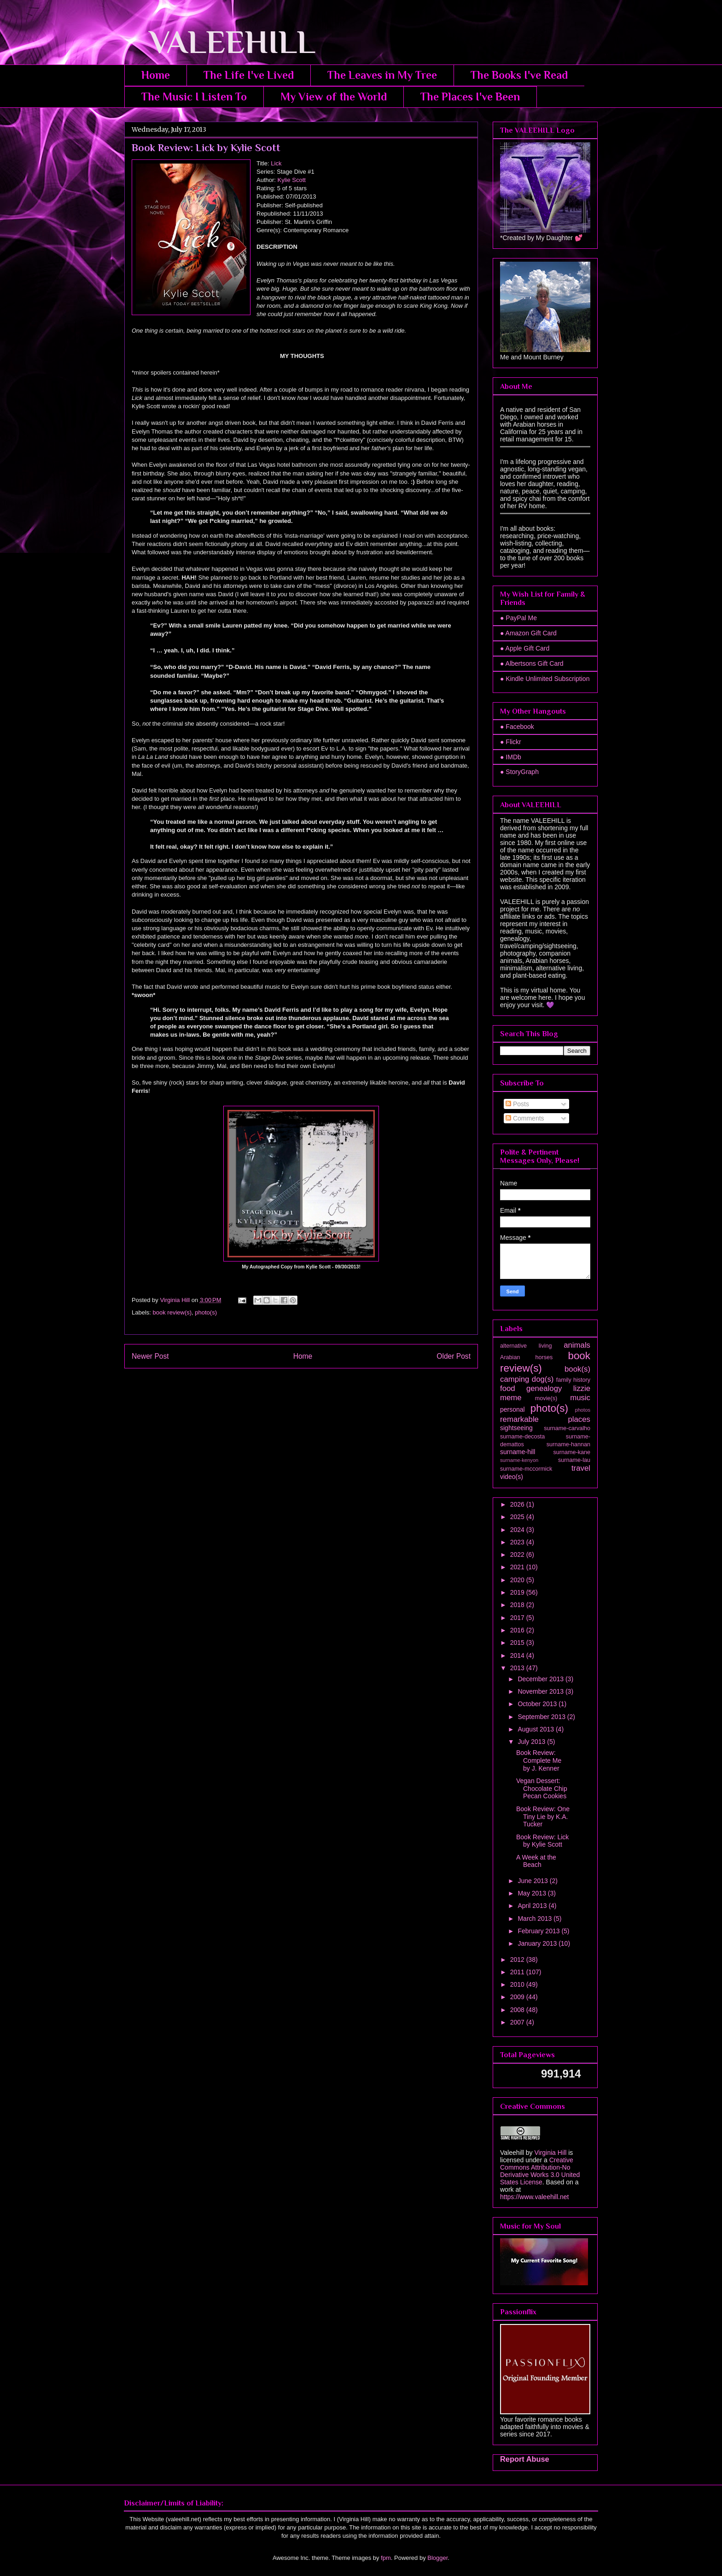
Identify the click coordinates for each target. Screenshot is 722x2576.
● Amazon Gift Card (528, 633)
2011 (518, 1972)
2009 (518, 1997)
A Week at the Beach (536, 1861)
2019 (518, 1592)
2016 (518, 1630)
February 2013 (539, 1931)
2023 (518, 1542)
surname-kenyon (519, 1460)
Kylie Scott (292, 179)
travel (580, 1468)
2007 (518, 2022)
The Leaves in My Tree (382, 75)
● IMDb (510, 757)
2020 (518, 1580)
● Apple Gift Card (524, 648)
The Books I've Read (519, 75)
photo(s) (206, 1312)
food (507, 1388)
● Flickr (510, 741)
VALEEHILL (219, 42)
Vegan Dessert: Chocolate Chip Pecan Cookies (541, 1788)
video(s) (511, 1476)
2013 (518, 1668)
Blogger (437, 2557)
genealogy (544, 1388)
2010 (518, 1984)
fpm (386, 2557)
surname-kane (571, 1452)
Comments (525, 1118)
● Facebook (517, 726)
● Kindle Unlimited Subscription (544, 678)
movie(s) (546, 1398)
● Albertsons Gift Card (532, 663)
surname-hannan (568, 1444)
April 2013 (533, 1905)
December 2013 (541, 1679)
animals (577, 1345)
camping (514, 1379)
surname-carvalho (567, 1428)
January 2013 (538, 1943)
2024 (518, 1529)
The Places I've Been (470, 96)
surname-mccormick (526, 1469)
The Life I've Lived (249, 75)
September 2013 (542, 1716)
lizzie (581, 1388)
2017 (518, 1617)
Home (155, 75)
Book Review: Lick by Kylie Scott (542, 1840)
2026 (518, 1504)
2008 (518, 2009)
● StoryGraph (519, 771)
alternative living (526, 1346)
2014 (518, 1655)
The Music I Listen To (194, 96)
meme (511, 1397)
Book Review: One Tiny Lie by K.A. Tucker (543, 1816)
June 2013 (533, 1880)
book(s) (577, 1369)
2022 (518, 1554)
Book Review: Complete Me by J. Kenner (538, 1760)
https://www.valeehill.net (534, 2196)
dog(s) (543, 1379)
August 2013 (537, 1729)
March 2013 (535, 1918)
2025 (518, 1516)
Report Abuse (524, 2459)
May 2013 (532, 1893)
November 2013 (541, 1691)
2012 (518, 1959)
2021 (518, 1567)
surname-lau (574, 1460)
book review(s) (172, 1312)
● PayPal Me (518, 618)
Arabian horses (526, 1357)
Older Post (454, 1356)
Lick (276, 163)
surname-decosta (522, 1436)
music (580, 1397)
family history (573, 1380)
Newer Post (150, 1356)
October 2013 (538, 1704)
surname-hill (517, 1451)
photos (582, 1410)
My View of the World (333, 96)
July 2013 (532, 1741)
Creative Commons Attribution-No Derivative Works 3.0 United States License (540, 2171)
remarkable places (545, 1419)
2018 (518, 1604)
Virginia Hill (550, 2152)
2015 (518, 1642)
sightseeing (516, 1428)
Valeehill (512, 2152)
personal (512, 1409)
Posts (517, 1104)
